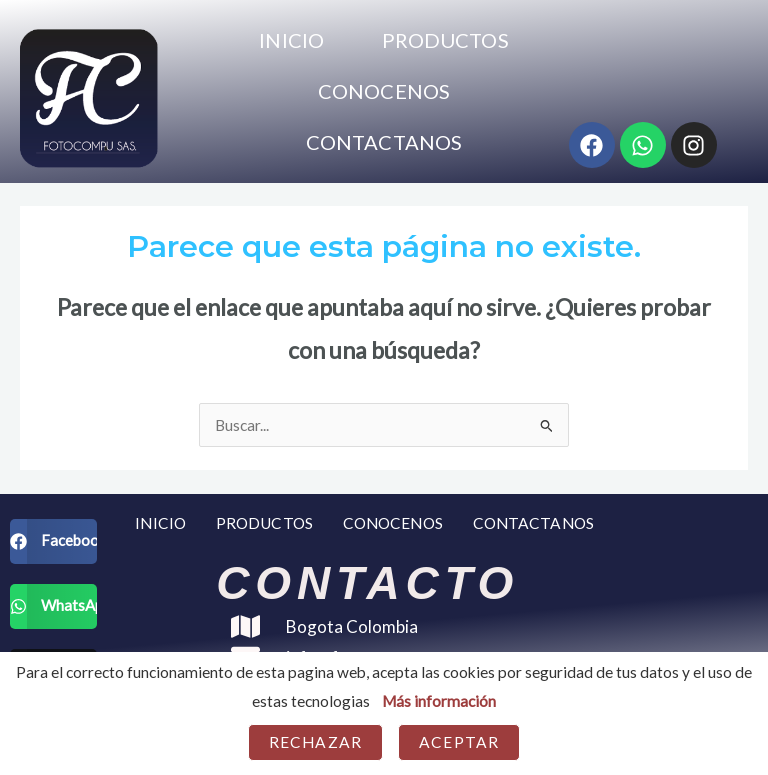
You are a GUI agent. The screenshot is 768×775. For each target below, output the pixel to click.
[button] (53, 541)
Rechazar (315, 742)
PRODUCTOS (445, 40)
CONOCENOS (384, 91)
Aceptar (459, 742)
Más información (439, 701)
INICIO (291, 40)
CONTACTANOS (384, 142)
